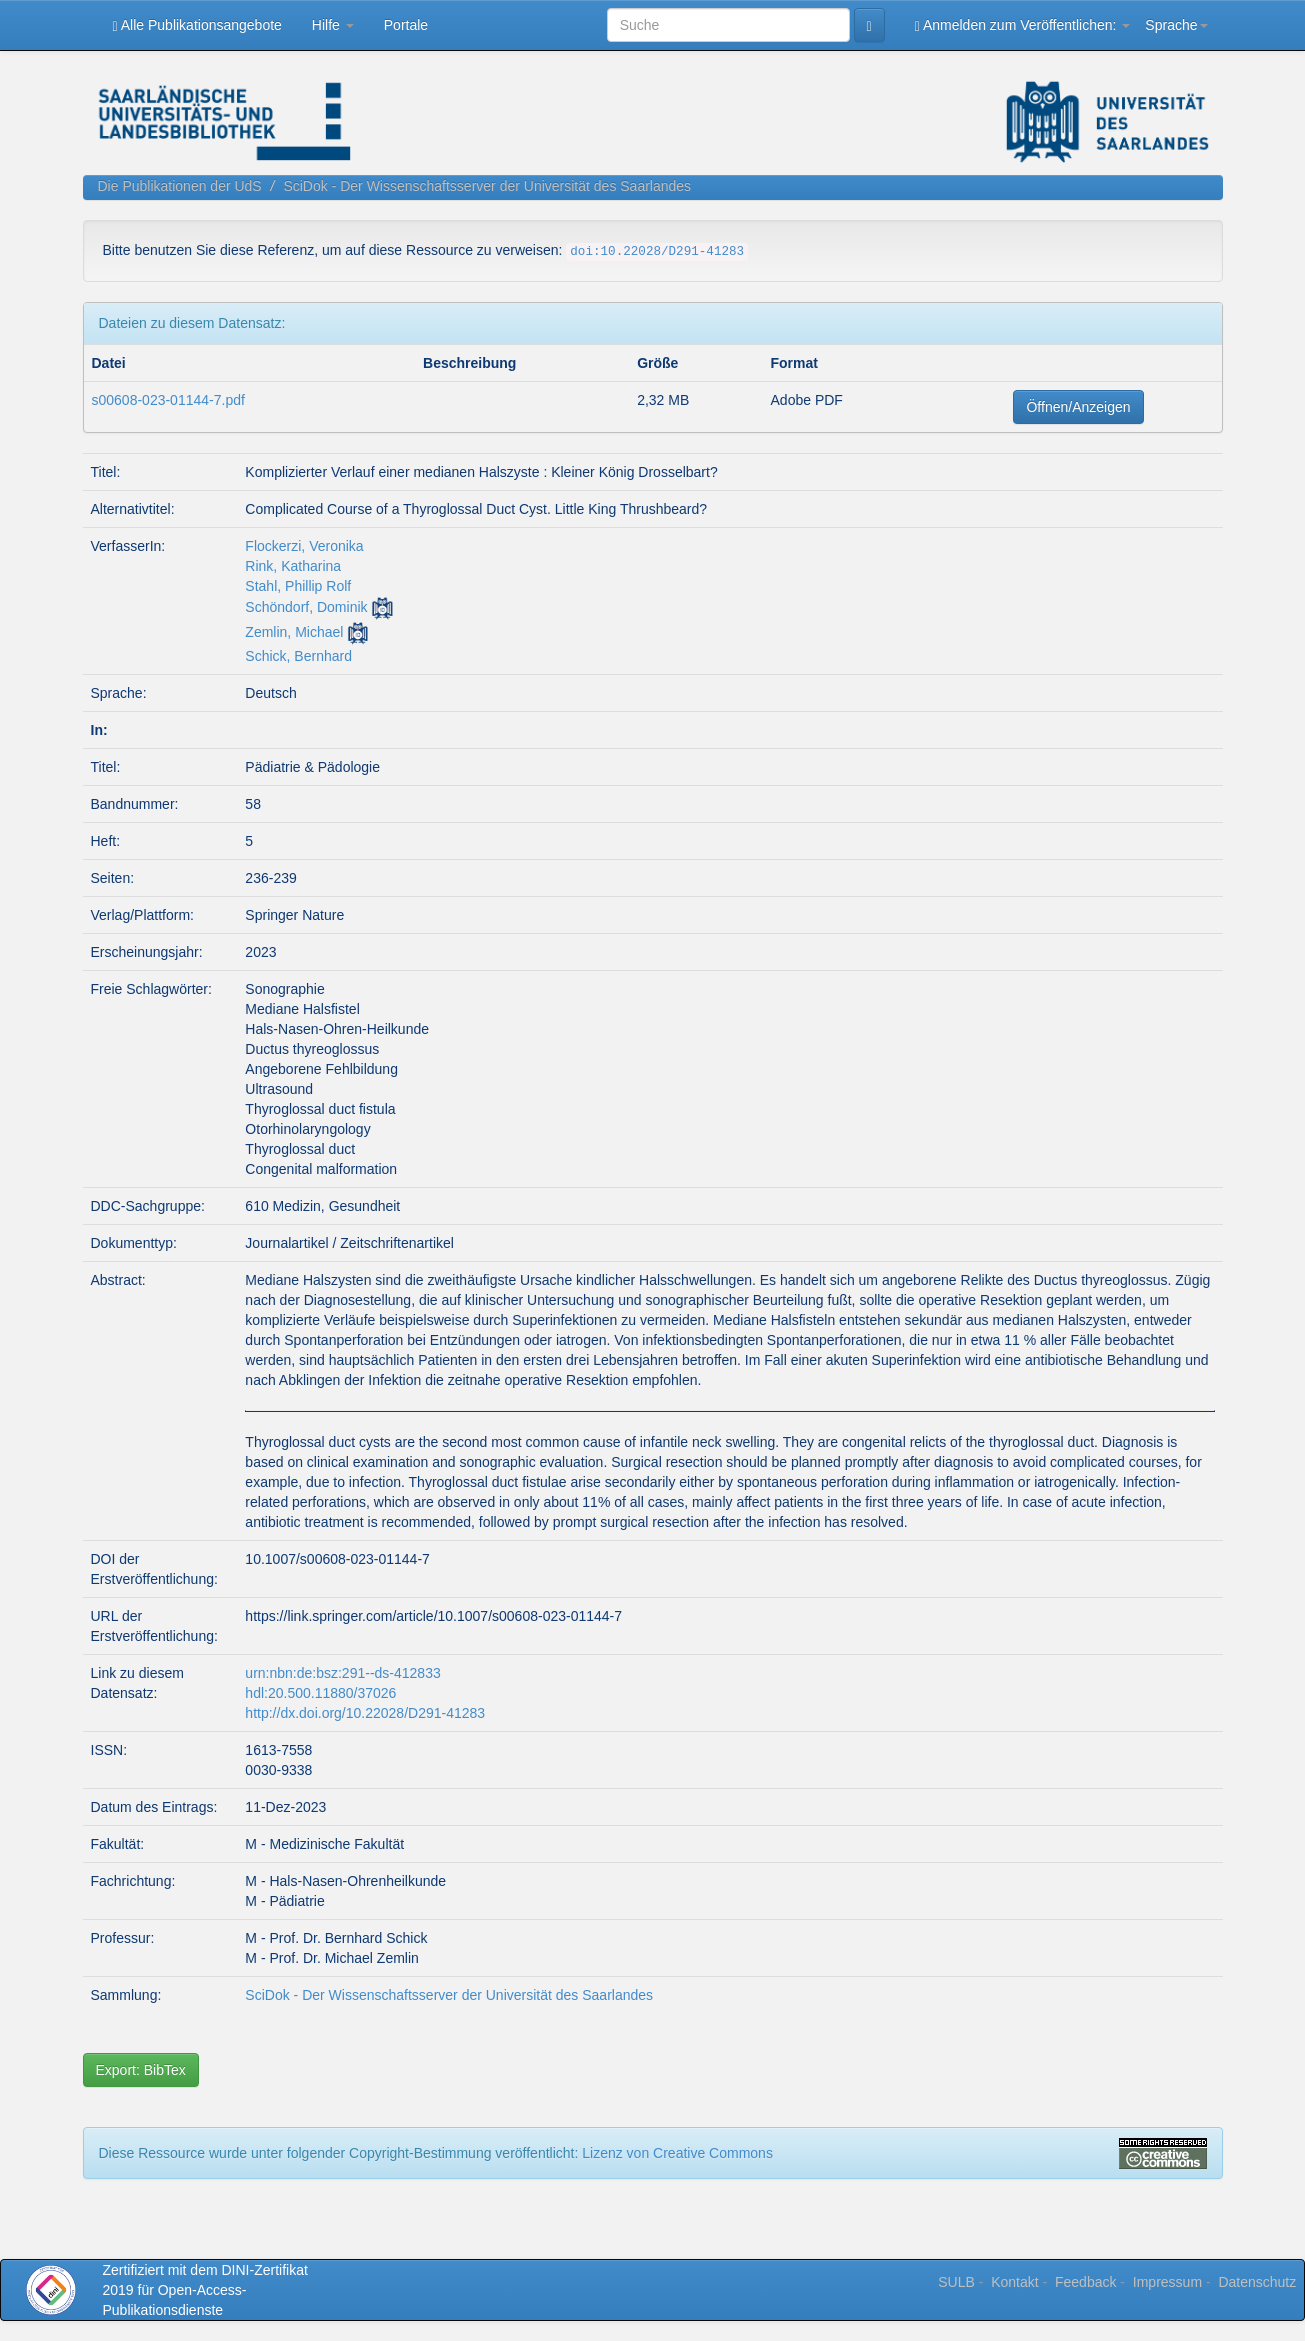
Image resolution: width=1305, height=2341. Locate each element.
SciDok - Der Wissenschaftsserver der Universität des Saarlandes (487, 186)
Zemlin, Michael (294, 632)
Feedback (1085, 2282)
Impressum (1167, 2282)
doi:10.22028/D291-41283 (657, 252)
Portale (406, 25)
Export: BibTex (141, 2070)
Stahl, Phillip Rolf (298, 586)
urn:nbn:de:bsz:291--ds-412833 (342, 1673)
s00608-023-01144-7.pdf (168, 400)
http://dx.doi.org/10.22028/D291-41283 (365, 1713)
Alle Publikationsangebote (197, 25)
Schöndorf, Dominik (306, 607)
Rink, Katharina (293, 566)
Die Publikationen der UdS (180, 186)
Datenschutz (1257, 2282)
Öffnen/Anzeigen (1078, 407)
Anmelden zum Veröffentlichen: (1023, 25)
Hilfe (333, 25)
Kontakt (1014, 2282)
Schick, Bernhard (298, 656)
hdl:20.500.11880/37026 (320, 1693)
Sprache (1176, 25)
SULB (956, 2282)
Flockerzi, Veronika (304, 546)
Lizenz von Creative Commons (677, 2153)
